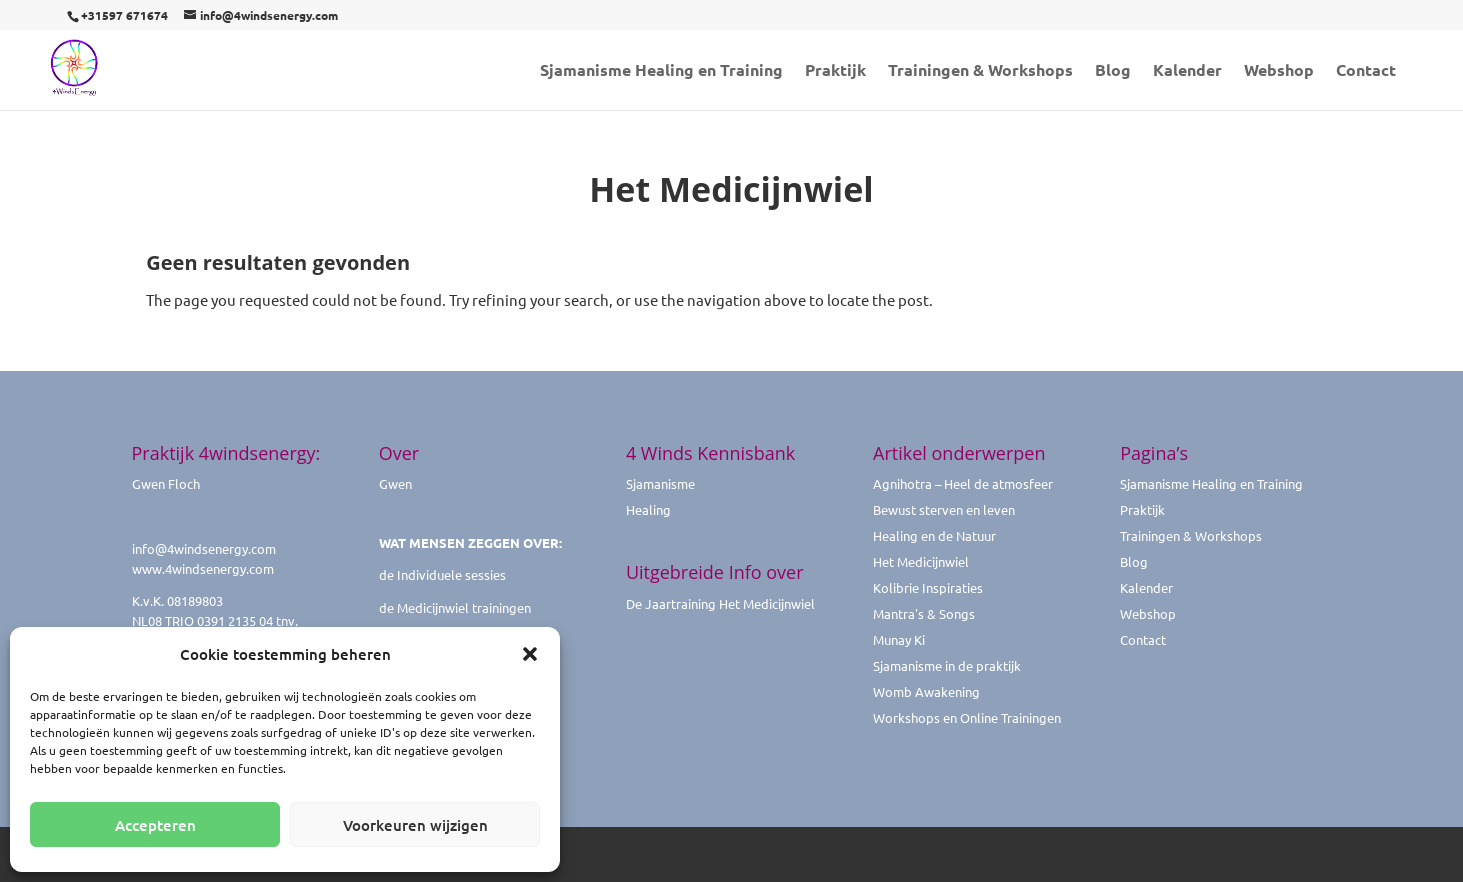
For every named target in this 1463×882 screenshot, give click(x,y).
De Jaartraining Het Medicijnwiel (720, 603)
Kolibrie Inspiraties (928, 587)
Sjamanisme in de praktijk (947, 665)
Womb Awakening (926, 691)
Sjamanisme (660, 483)
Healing (648, 509)
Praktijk (835, 71)
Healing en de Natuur (934, 535)
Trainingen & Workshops (980, 71)
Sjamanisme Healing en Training (661, 71)
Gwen (395, 483)
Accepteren (155, 825)
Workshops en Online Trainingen (967, 717)
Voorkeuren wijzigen (415, 825)
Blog (1113, 71)
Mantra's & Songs (924, 613)
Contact (1366, 71)
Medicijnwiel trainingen (464, 607)
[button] (530, 654)
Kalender (1187, 71)
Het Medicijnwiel (921, 561)
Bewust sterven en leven (944, 509)
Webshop (1279, 71)
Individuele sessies (451, 574)
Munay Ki (899, 639)
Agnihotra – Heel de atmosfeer (963, 483)
